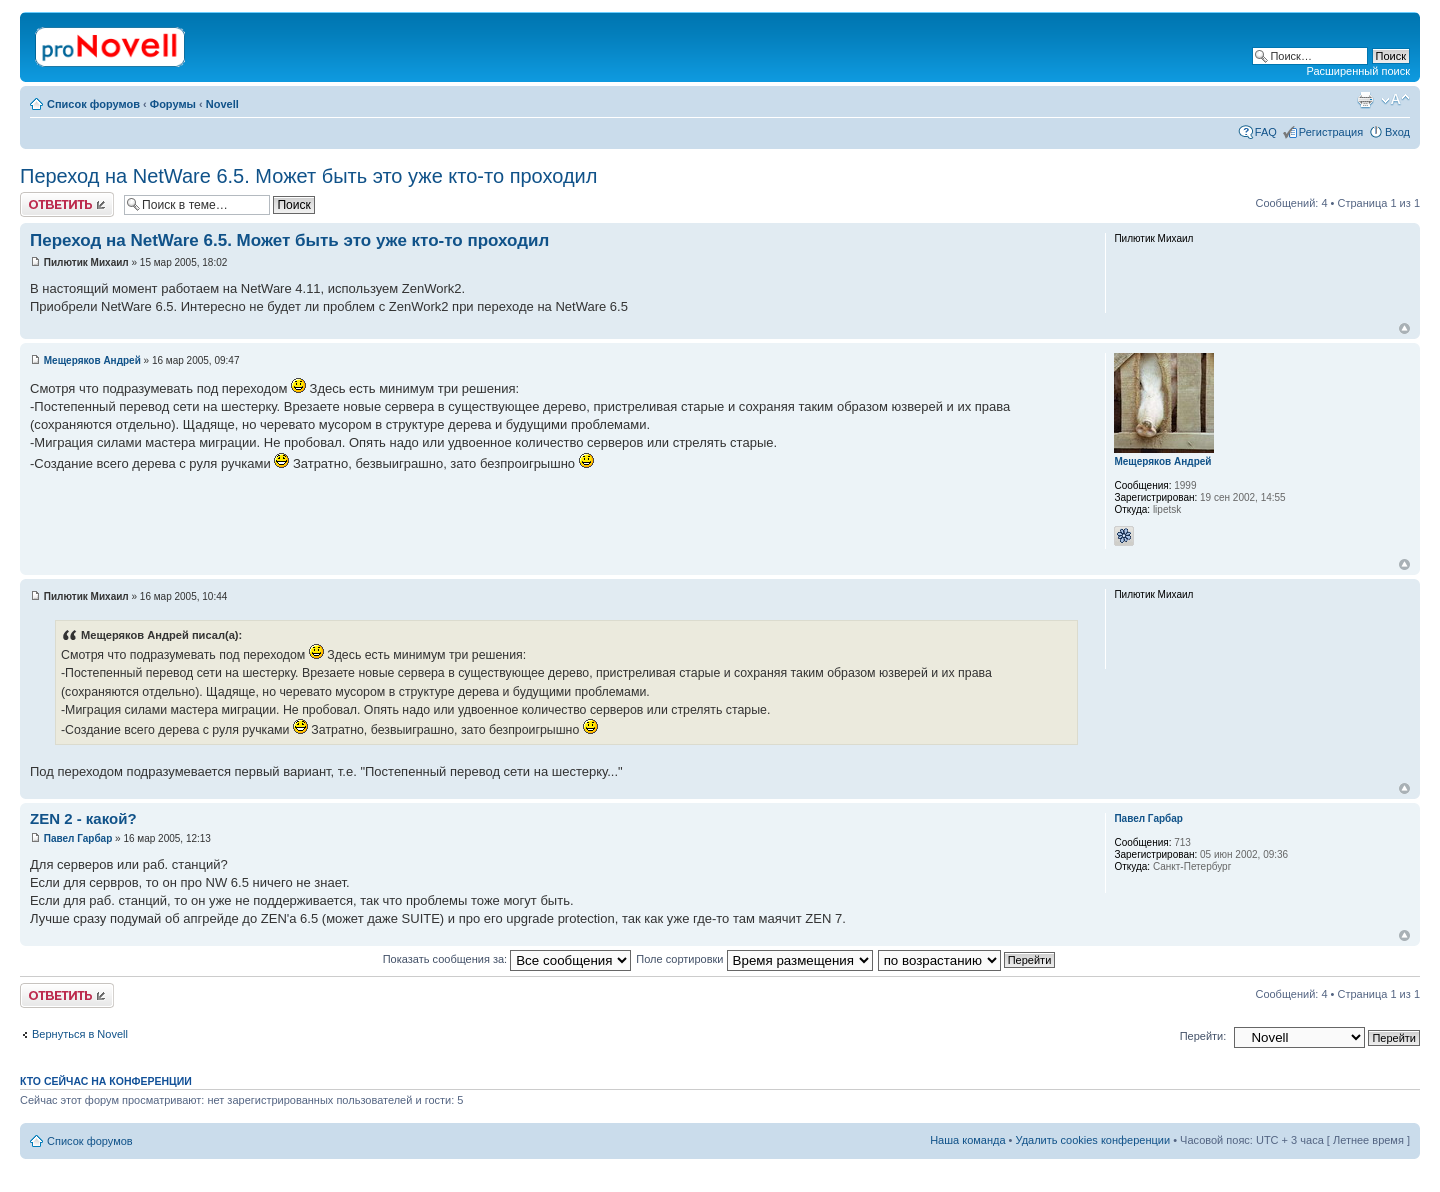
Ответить (67, 204)
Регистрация (1331, 132)
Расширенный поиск (1358, 71)
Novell (222, 104)
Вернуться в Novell (80, 1034)
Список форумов (93, 104)
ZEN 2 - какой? (83, 818)
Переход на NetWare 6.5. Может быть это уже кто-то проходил (308, 176)
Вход (1397, 132)
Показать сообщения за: (507, 959)
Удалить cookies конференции (1093, 1140)
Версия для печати (1365, 100)
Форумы (173, 104)
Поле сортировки (754, 959)
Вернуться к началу (1404, 328)
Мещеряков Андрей (92, 360)
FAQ (1266, 132)
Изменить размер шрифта (1395, 100)
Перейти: (1203, 1036)
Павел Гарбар (78, 838)
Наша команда (967, 1140)
